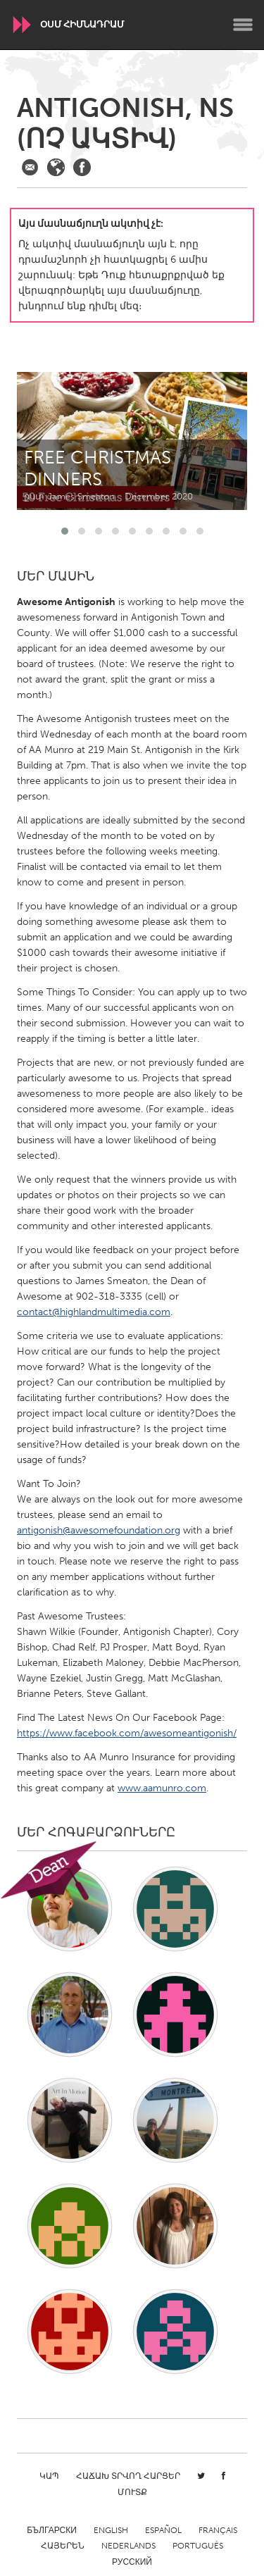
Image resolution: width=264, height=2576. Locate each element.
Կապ (49, 2476)
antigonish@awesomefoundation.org (98, 1530)
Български (52, 2530)
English (111, 2530)
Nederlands (128, 2546)
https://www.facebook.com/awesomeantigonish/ (127, 1733)
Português (197, 2546)
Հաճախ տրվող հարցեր (128, 2476)
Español (163, 2530)
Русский (132, 2562)
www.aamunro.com (162, 1788)
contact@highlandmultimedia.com (93, 1312)
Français (218, 2530)
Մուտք (132, 2492)
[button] (64, 531)
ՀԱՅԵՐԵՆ (62, 2546)
